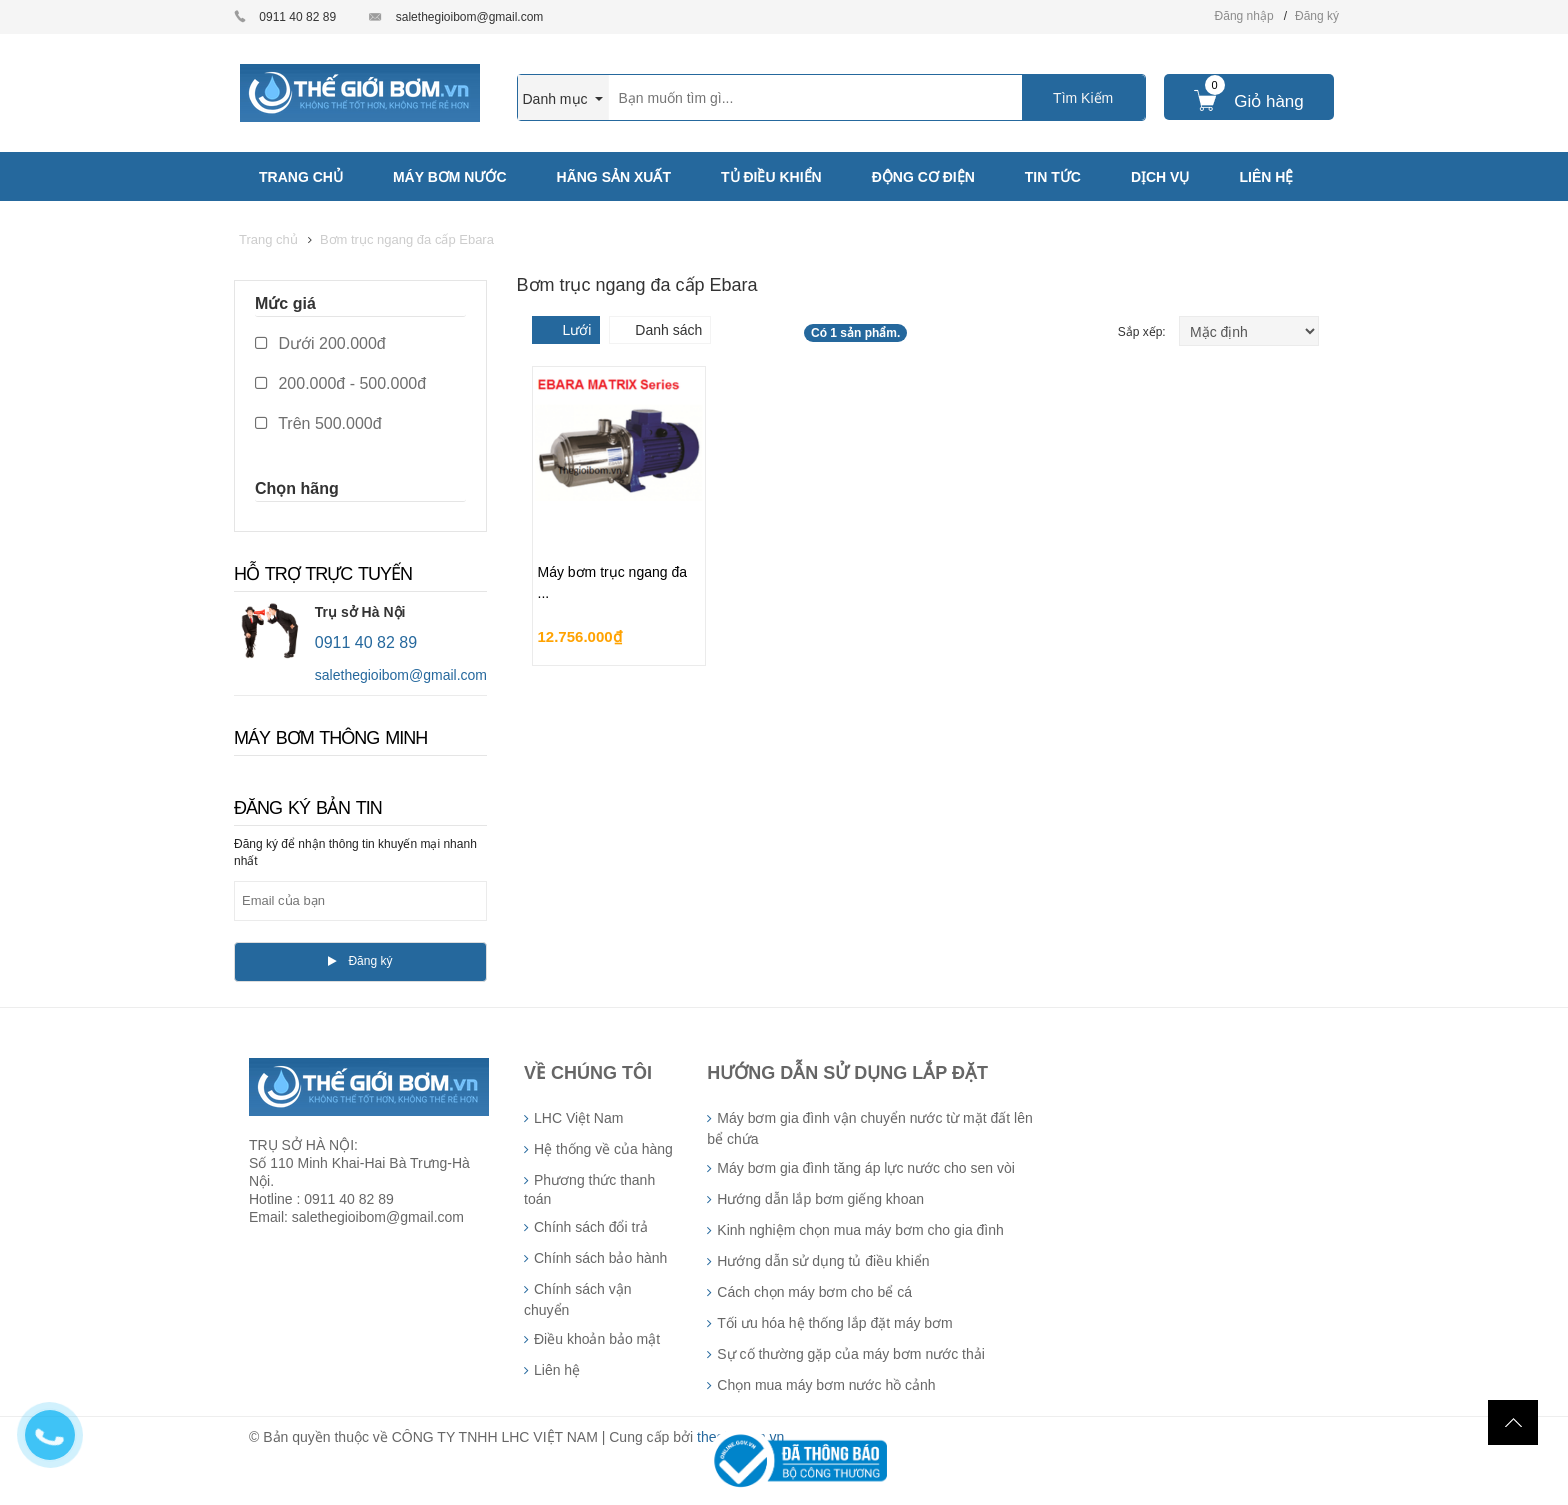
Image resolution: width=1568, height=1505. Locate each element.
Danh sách (668, 330)
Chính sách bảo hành (600, 1258)
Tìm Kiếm (1083, 98)
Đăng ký (1317, 16)
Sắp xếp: (1143, 332)
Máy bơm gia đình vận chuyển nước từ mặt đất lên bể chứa (869, 1128)
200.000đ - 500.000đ (340, 383)
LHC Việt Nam (578, 1118)
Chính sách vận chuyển (578, 1299)
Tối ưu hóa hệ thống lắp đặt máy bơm (834, 1323)
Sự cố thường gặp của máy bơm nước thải (851, 1354)
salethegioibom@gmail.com (470, 17)
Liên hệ (557, 1370)
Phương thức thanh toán (589, 1189)
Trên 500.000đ (318, 423)
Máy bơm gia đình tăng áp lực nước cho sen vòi (865, 1168)
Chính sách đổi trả (591, 1227)
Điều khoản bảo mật (597, 1339)
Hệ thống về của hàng (603, 1149)
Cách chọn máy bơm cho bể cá (814, 1292)
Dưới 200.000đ (320, 343)
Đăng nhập (1244, 16)
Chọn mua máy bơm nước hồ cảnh (826, 1385)
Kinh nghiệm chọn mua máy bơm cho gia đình (860, 1230)
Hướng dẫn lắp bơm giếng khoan (820, 1199)
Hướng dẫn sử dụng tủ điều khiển (823, 1261)
